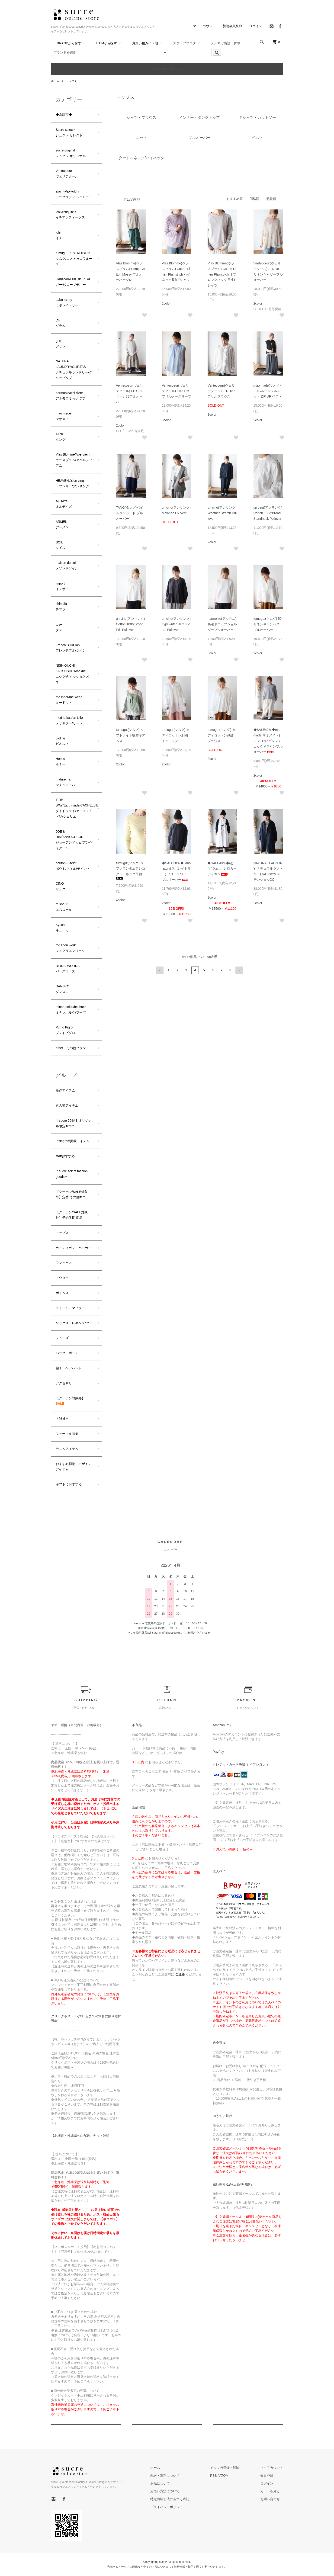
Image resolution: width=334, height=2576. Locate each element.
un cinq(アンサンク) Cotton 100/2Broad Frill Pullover (130, 624)
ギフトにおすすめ (69, 1484)
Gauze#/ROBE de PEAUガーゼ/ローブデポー (73, 281)
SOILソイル (60, 545)
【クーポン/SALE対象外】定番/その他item (72, 1194)
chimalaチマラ (61, 606)
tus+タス (59, 627)
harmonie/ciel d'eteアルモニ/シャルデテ (71, 395)
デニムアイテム (67, 1449)
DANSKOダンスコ (62, 989)
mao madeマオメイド (64, 416)
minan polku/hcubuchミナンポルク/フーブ (71, 1009)
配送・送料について (165, 2475)
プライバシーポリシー (166, 2507)
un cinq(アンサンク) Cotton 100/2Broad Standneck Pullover (268, 513)
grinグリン (60, 343)
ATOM (223, 2475)
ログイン (255, 26)
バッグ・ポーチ (67, 1353)
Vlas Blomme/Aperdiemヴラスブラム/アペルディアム (74, 460)
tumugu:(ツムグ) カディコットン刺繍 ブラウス (221, 735)
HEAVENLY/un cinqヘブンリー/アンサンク (72, 483)
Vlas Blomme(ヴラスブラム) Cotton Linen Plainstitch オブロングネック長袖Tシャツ (222, 274)
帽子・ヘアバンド (69, 1368)
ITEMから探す (106, 43)
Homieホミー (60, 761)
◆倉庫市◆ (64, 114)
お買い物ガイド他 (145, 43)
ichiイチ (59, 235)
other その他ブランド (72, 1048)
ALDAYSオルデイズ (64, 503)
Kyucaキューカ (62, 927)
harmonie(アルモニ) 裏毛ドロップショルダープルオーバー (222, 624)
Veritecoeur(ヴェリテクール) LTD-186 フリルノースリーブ (176, 391)
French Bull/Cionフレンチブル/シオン (71, 647)
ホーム (55, 81)
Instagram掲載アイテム (73, 1141)
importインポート (64, 586)
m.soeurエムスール (64, 907)
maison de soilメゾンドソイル (67, 565)
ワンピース (64, 1263)
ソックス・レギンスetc (72, 1323)
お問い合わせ (270, 2499)
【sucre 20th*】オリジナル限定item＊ (74, 1123)
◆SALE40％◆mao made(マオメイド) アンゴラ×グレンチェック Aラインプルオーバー (268, 741)
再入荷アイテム (67, 1105)
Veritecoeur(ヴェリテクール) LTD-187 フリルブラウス (221, 391)
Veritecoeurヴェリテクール (67, 173)
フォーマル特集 (67, 1434)
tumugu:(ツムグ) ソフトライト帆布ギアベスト (130, 735)
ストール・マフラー (70, 1308)
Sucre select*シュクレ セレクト (69, 132)
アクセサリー (65, 1383)
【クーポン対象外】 (70, 1401)
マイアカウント (204, 26)
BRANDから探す (69, 43)
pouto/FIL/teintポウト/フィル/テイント (73, 865)
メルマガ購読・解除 (225, 43)
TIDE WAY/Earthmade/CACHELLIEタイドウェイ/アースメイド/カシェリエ (77, 808)
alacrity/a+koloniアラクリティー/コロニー (74, 194)
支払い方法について (165, 2491)
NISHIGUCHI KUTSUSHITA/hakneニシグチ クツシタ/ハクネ (73, 674)
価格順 (254, 199)
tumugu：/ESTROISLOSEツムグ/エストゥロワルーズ (74, 258)
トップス (71, 81)
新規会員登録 (232, 26)
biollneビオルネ (62, 741)
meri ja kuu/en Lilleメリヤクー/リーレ (69, 720)
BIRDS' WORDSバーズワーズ (68, 968)
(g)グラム (60, 323)
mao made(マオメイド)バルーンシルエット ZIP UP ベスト (268, 391)
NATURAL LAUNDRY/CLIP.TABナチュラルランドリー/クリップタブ (74, 369)
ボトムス (62, 1293)
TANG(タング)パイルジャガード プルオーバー (129, 513)
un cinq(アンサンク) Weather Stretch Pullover (222, 513)
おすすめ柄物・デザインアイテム (73, 1466)
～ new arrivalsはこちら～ (167, 69)
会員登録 (266, 2475)
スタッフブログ (184, 43)
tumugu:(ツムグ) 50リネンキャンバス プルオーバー (268, 624)
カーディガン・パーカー (73, 1248)
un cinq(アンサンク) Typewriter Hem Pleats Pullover (176, 624)
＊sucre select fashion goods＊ (72, 1174)
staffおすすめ (65, 1156)
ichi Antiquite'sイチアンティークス (70, 214)
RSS (213, 2475)
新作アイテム (65, 1090)
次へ (239, 970)
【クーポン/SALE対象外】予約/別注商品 (72, 1215)
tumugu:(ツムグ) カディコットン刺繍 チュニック (176, 735)
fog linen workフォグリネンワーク (70, 948)
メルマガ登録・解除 (224, 2468)
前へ (160, 970)
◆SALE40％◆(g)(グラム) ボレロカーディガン (222, 868)
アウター (62, 1278)
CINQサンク (60, 886)
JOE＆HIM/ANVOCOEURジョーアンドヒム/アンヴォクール (74, 840)
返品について (160, 2483)
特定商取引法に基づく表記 (169, 2499)
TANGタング (60, 436)
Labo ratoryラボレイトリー (67, 302)
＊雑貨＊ (62, 1418)
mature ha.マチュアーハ (65, 782)
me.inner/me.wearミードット (69, 699)
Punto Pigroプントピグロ (65, 1030)
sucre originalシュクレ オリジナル (71, 153)
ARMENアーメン (62, 524)
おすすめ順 (234, 199)
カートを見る (270, 2491)
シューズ (62, 1338)
